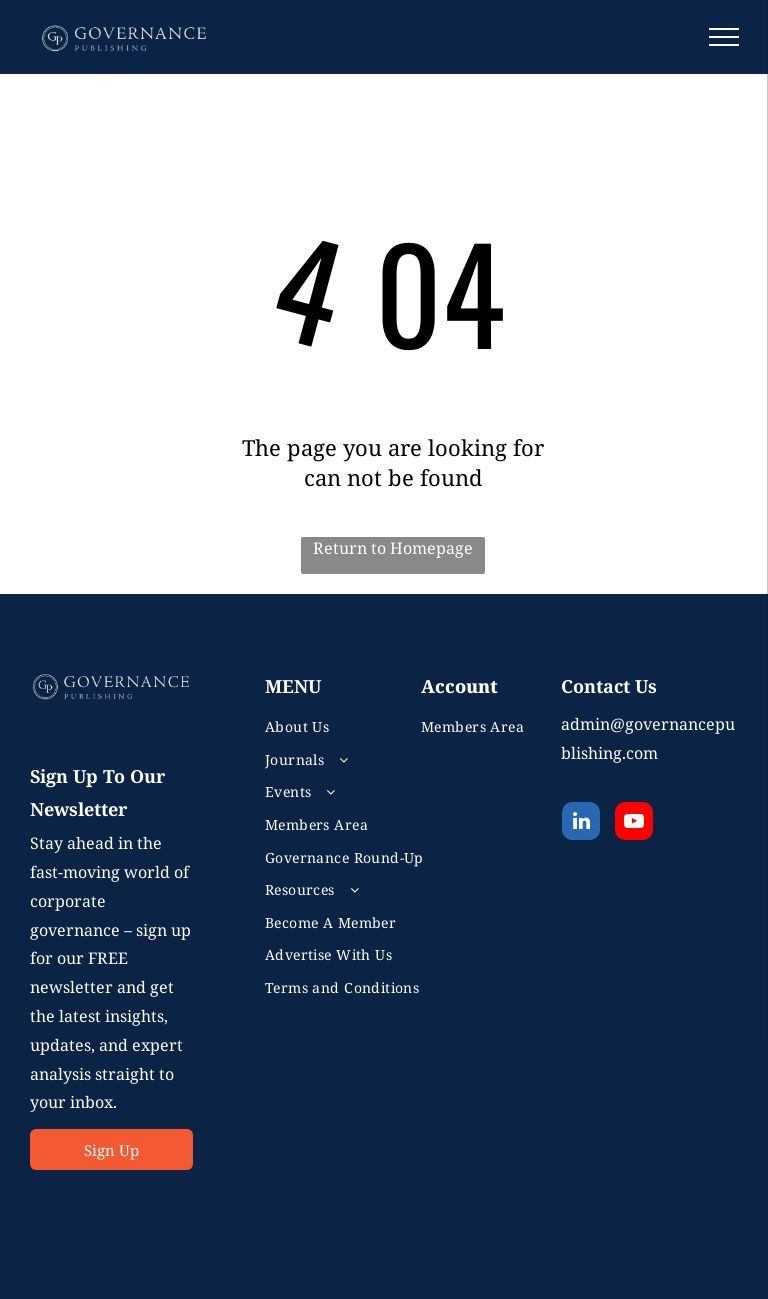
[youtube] (634, 823)
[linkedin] (581, 823)
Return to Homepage (393, 548)
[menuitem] (355, 726)
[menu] (724, 37)
